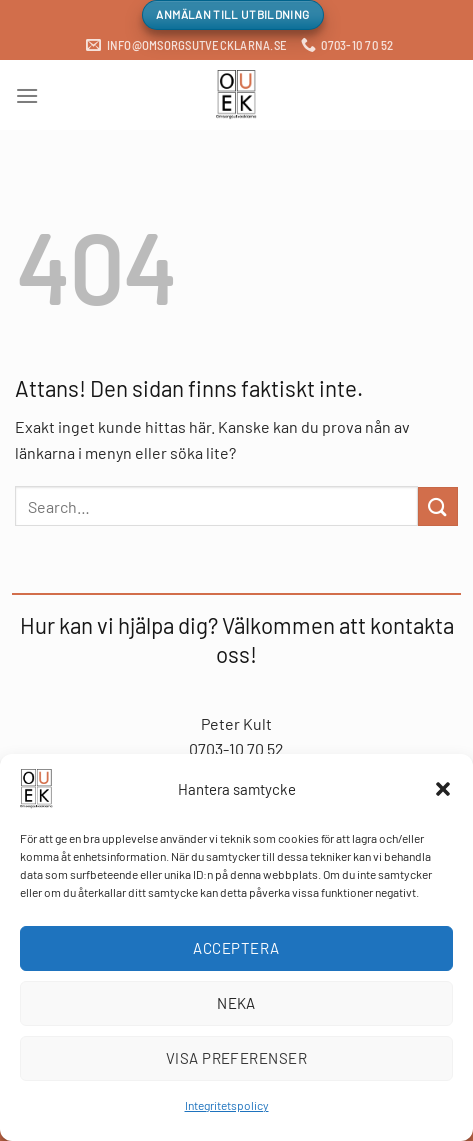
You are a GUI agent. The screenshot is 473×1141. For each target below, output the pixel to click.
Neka (236, 1003)
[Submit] (438, 506)
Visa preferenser (236, 1058)
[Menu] (27, 95)
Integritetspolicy (227, 1105)
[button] (443, 789)
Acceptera (236, 948)
